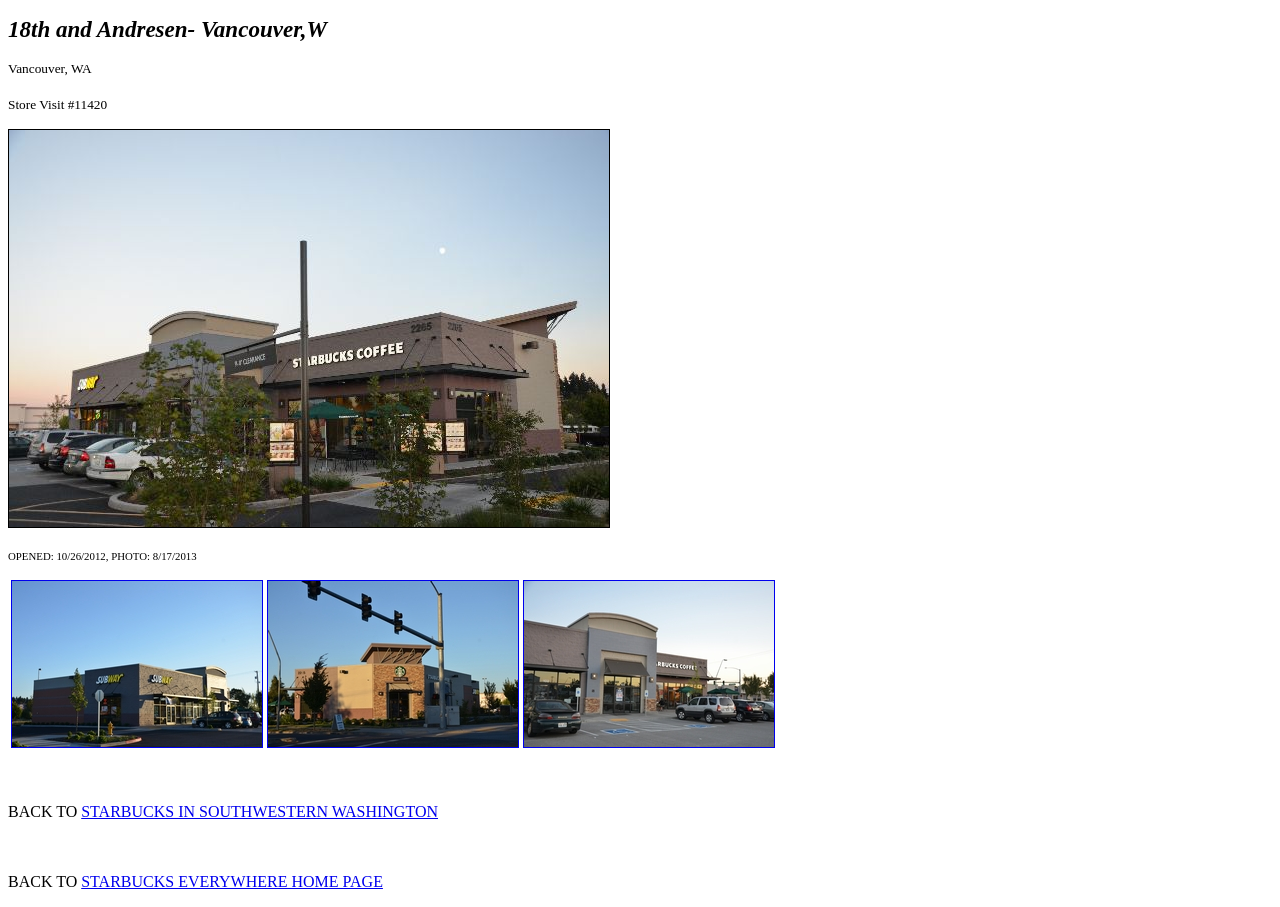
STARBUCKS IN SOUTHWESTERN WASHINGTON (259, 811)
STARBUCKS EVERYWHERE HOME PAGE (232, 881)
